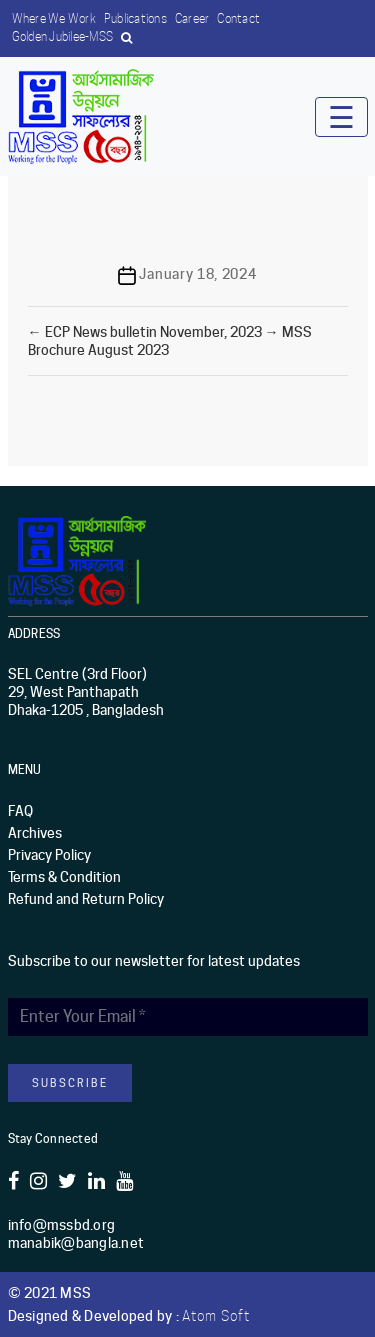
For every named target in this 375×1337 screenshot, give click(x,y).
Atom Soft (216, 1316)
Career (192, 18)
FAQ (20, 811)
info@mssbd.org (62, 1225)
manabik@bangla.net (76, 1243)
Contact (238, 18)
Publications (135, 18)
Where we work (54, 18)
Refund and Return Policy (86, 899)
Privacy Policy (49, 855)
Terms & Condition (64, 877)
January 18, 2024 (197, 274)
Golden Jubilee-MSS (63, 36)
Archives (35, 833)
